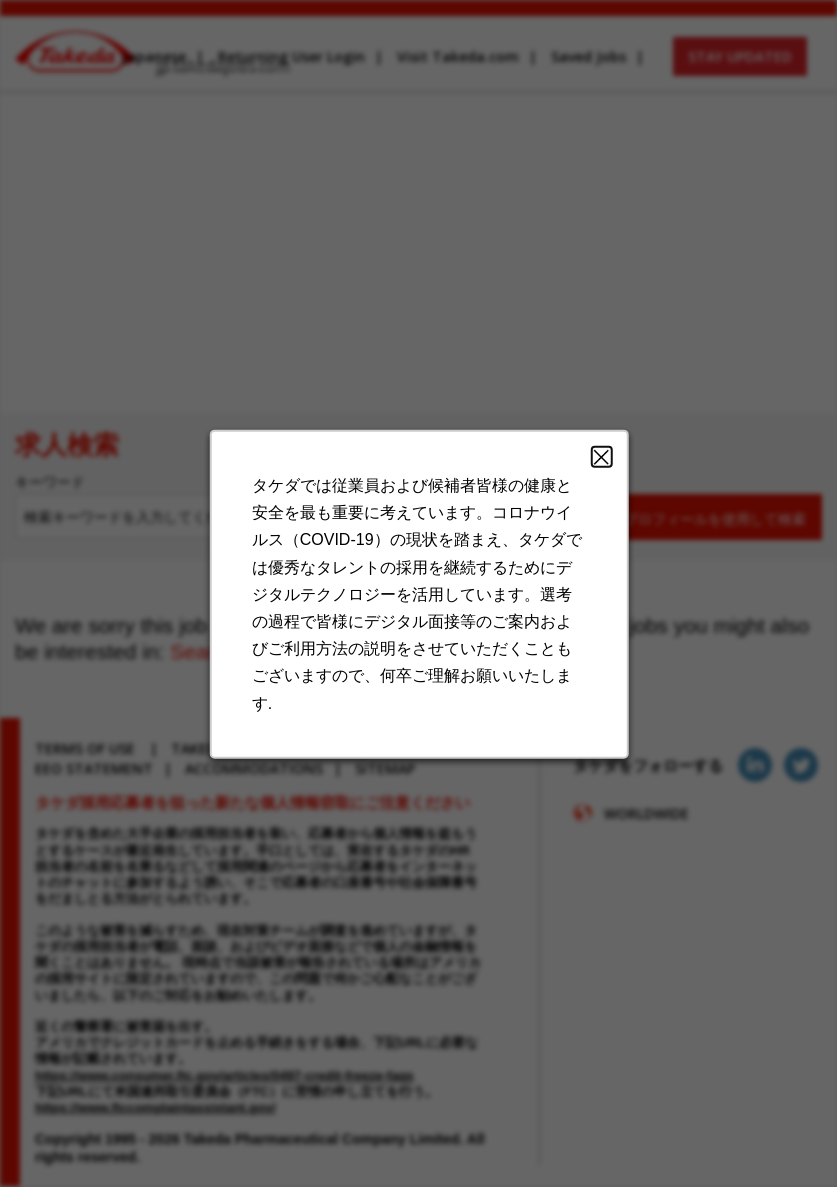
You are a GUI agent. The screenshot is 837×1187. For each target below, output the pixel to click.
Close (591, 480)
